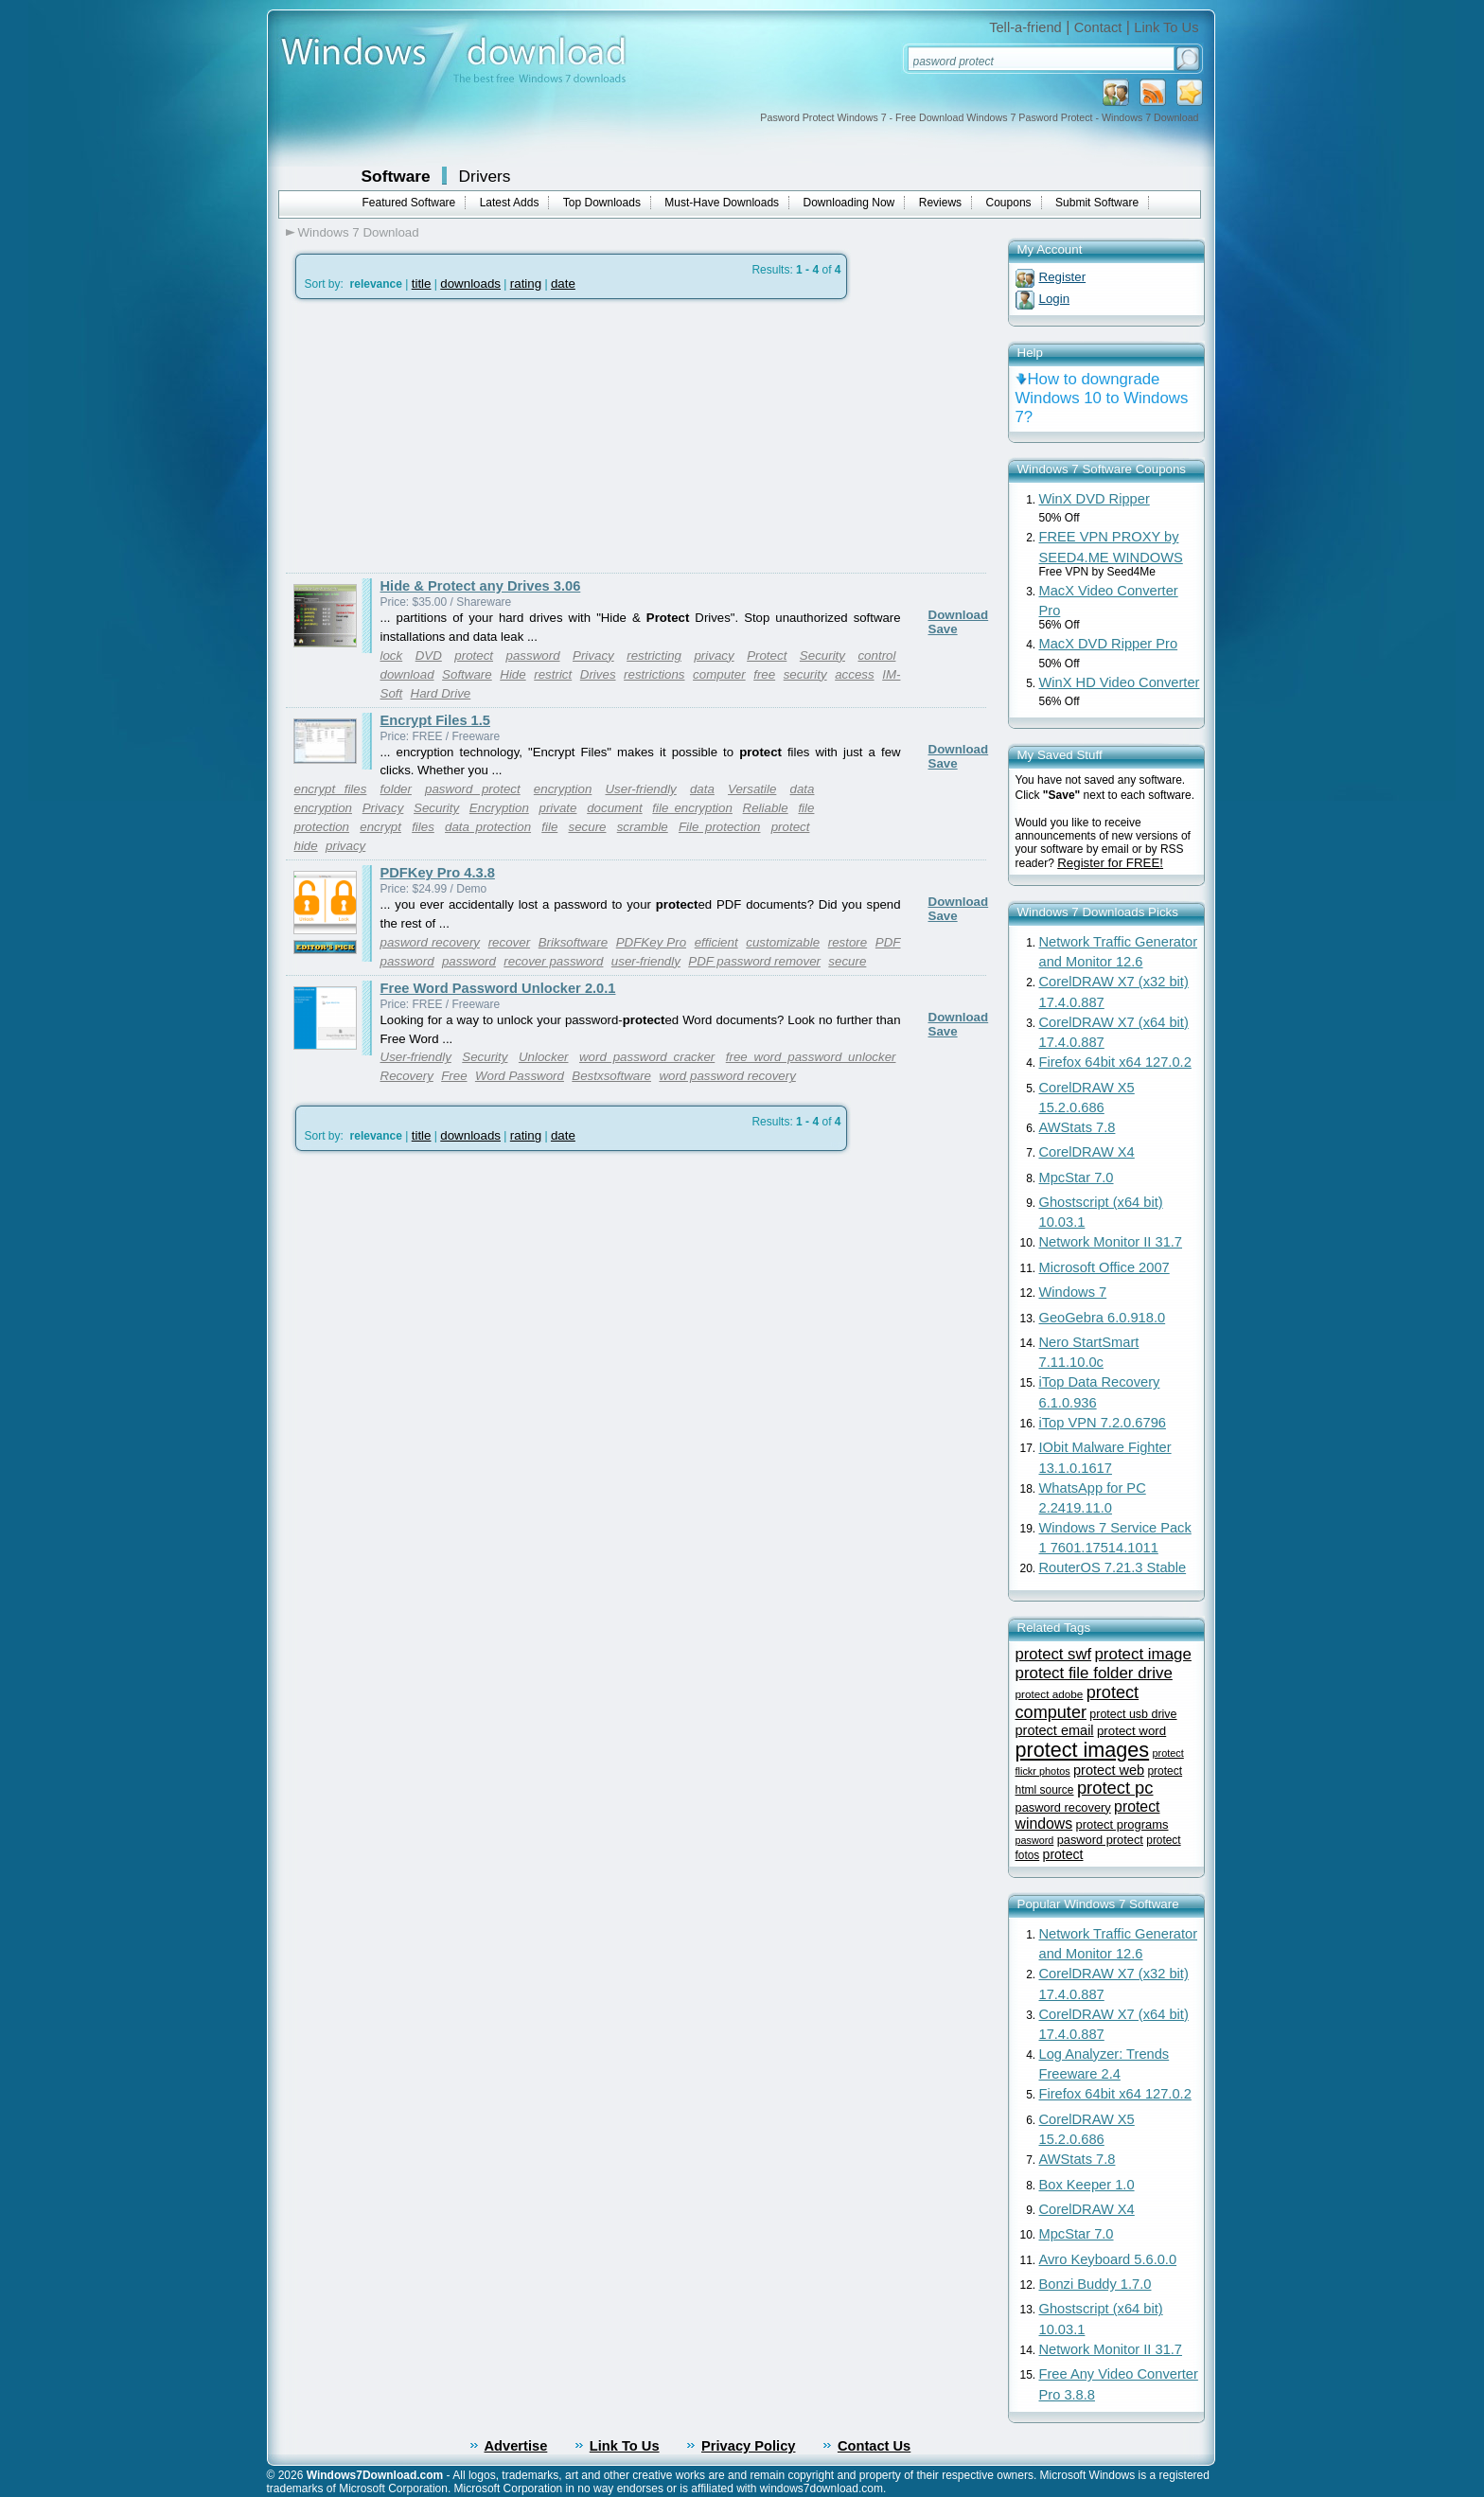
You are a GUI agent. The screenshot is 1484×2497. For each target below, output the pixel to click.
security (805, 674)
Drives (598, 674)
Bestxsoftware (611, 1076)
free (764, 674)
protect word (1131, 1731)
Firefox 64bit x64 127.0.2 (1115, 1062)
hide (306, 846)
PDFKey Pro (651, 942)
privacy (713, 655)
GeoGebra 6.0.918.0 (1102, 1317)
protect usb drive (1132, 1714)
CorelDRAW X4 (1087, 1152)
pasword (1035, 1840)
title (422, 283)
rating (525, 283)
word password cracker (647, 1057)
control (876, 655)
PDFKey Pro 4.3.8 (437, 872)
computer (719, 674)
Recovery (406, 1076)
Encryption (499, 808)
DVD (428, 655)
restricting (654, 655)
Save (943, 629)
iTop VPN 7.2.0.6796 (1102, 1422)
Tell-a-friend (1025, 27)
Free (454, 1076)
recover (509, 942)
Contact (1098, 27)
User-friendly (640, 789)
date (563, 283)
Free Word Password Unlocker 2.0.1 (498, 988)
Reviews (940, 202)
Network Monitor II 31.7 (1111, 1241)
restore (847, 942)
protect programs (1122, 1824)
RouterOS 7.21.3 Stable (1113, 1567)
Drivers (485, 176)
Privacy (593, 655)
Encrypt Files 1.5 (435, 720)
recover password (553, 961)
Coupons (1009, 202)
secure (587, 827)
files (423, 827)
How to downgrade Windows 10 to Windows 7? (1102, 398)
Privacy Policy (748, 2445)
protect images (1083, 1750)
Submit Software (1097, 202)
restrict (553, 674)
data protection (488, 827)
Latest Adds (509, 202)
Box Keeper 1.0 (1087, 2184)
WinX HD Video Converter (1119, 682)
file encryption (692, 808)
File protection (720, 827)
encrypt (380, 827)
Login (1054, 299)
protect (473, 655)
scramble (642, 827)
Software (396, 176)
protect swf (1054, 1654)
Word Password (519, 1076)
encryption (563, 789)
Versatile (752, 789)
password (533, 655)
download (407, 674)
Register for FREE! (1110, 863)
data (702, 789)
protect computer (1078, 1702)
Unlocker (544, 1057)
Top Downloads (602, 202)
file (549, 827)
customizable (783, 942)
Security (822, 655)
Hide (512, 674)
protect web (1108, 1770)
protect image (1142, 1654)
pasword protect (473, 789)
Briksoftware (573, 942)
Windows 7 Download (358, 232)
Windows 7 (1073, 1292)
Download (958, 615)
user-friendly (645, 961)
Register (1062, 277)
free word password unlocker (811, 1057)
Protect (766, 655)
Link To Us (1166, 27)
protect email (1055, 1730)
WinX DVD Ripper (1094, 498)
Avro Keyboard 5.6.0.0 (1108, 2259)
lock (391, 655)
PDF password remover (754, 961)
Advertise (516, 2445)
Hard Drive (441, 693)
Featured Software (409, 202)
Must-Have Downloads (721, 202)
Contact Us (874, 2445)
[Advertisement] (445, 436)
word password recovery (727, 1076)
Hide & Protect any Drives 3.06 (480, 585)
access (854, 674)
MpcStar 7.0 (1076, 1177)
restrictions (654, 674)
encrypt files (330, 789)
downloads (470, 283)
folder (396, 789)
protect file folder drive (1094, 1673)
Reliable (765, 808)
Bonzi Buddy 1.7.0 (1095, 2284)
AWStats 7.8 (1077, 1127)
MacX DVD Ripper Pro (1108, 643)
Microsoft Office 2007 (1104, 1267)
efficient (716, 942)
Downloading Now (849, 202)
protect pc (1115, 1787)
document (615, 808)
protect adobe (1050, 1694)
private (557, 808)
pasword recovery (430, 942)
